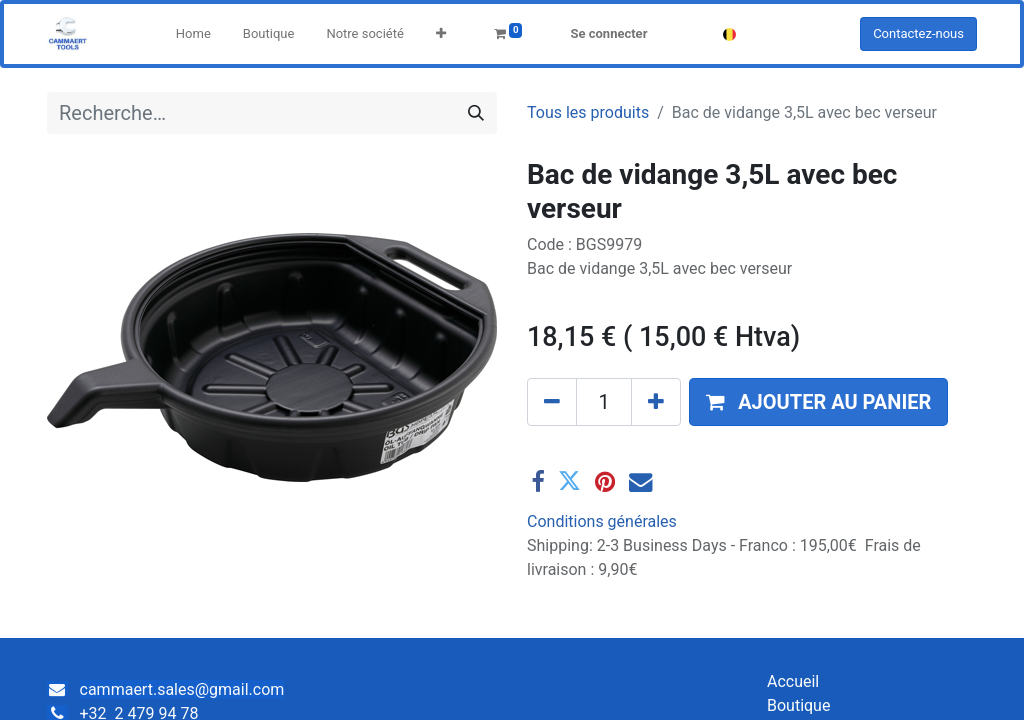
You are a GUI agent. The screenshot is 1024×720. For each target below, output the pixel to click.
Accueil (793, 681)
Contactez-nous (918, 33)
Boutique (798, 705)
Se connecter (608, 33)
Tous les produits (588, 112)
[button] (441, 34)
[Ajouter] (656, 402)
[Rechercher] (476, 113)
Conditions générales (602, 521)
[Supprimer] (552, 402)
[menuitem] (193, 34)
